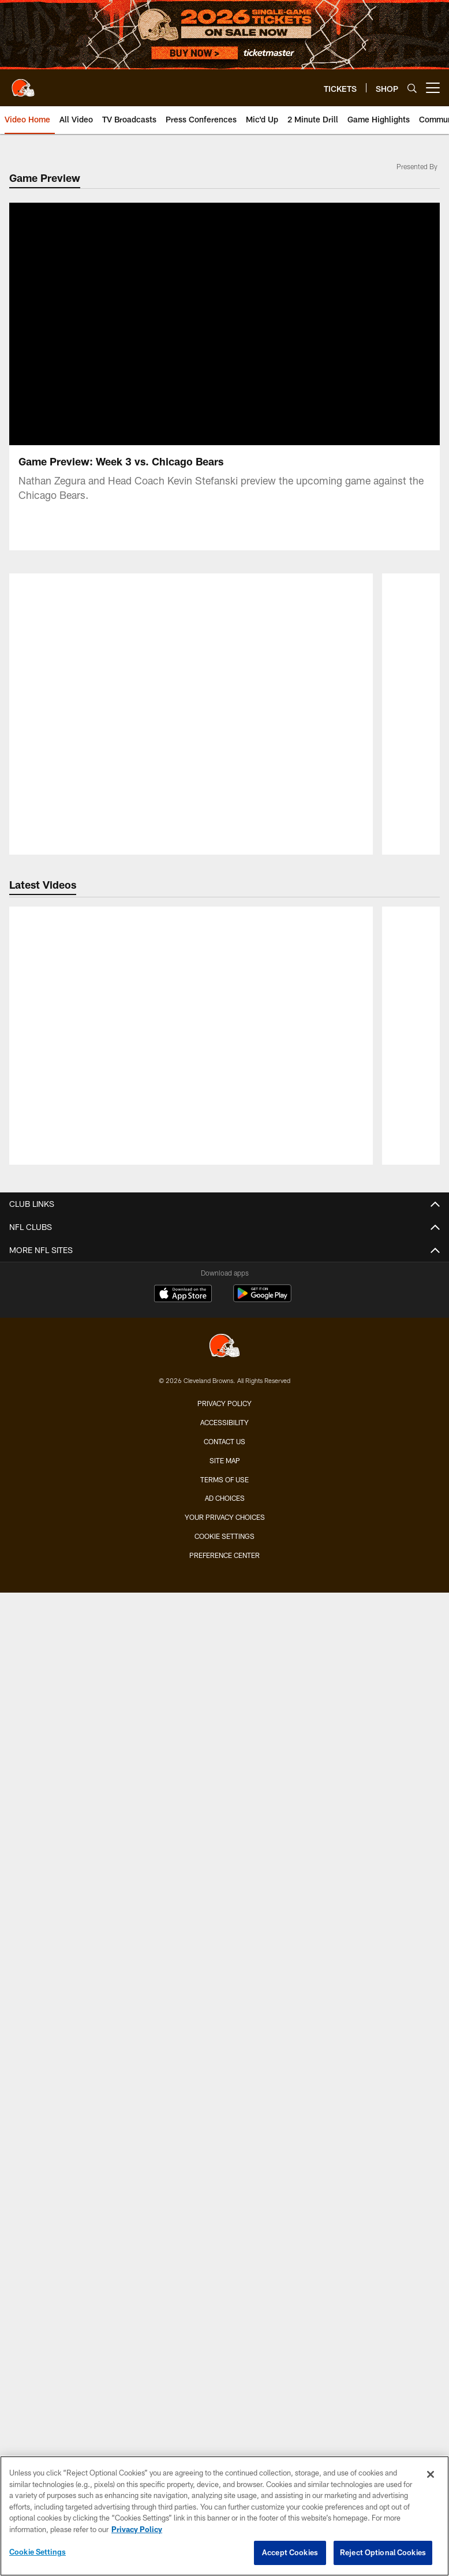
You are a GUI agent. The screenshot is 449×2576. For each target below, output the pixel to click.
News (225, 1257)
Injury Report (225, 1083)
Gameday (224, 1842)
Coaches (224, 1042)
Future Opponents (224, 1750)
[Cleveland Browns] (224, 2348)
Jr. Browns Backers (224, 1924)
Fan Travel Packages (224, 1657)
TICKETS (225, 1452)
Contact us (224, 2442)
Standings (224, 1145)
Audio (224, 1319)
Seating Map (225, 1575)
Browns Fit (224, 2057)
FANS (225, 1801)
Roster (224, 1022)
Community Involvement (224, 2036)
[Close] (430, 2474)
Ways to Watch (225, 1401)
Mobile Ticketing (224, 1596)
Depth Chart (224, 1063)
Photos (224, 1298)
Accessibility (224, 2423)
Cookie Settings (37, 2551)
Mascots (224, 1883)
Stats (225, 1124)
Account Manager (224, 1514)
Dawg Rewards (224, 1965)
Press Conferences (225, 1360)
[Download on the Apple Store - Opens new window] (182, 2295)
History (224, 1186)
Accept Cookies (290, 2552)
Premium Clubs (224, 1555)
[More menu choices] (433, 88)
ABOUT (224, 2016)
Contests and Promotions (224, 1821)
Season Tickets (225, 1493)
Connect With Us (224, 2160)
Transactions (224, 1104)
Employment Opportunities (224, 2201)
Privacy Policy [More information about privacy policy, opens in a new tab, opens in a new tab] (136, 2529)
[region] (224, 2516)
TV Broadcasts (224, 1381)
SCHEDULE (224, 1688)
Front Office (224, 1165)
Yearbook (224, 1206)
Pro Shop (225, 2098)
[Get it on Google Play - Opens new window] (262, 2300)
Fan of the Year (225, 1862)
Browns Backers (225, 1903)
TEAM (224, 1001)
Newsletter (225, 2119)
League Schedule (224, 1770)
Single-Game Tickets (224, 1473)
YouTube (224, 1422)
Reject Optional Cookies (383, 2552)
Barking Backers (224, 1944)
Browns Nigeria (224, 2078)
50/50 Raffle (225, 1985)
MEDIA (225, 1237)
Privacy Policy (224, 2404)
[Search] (412, 88)
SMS (224, 2139)
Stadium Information (225, 2181)
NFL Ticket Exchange (225, 1637)
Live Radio (225, 1339)
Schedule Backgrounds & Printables (224, 1729)
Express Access (225, 1616)
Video (225, 1278)
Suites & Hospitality (224, 1534)
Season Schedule (225, 1709)
